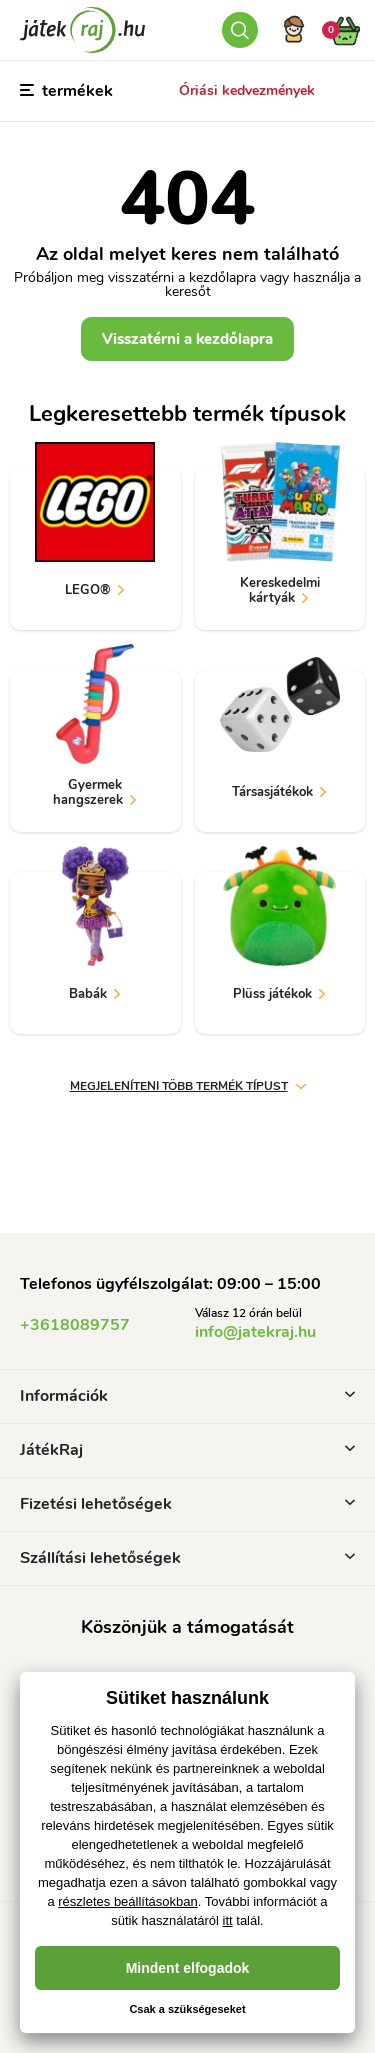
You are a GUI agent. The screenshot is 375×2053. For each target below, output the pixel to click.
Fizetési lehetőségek (187, 1504)
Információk (187, 1396)
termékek (66, 91)
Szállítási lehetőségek (187, 1558)
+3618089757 (75, 1325)
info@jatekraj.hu (255, 1332)
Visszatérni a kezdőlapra (187, 339)
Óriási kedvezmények (247, 90)
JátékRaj (187, 1450)
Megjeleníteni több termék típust (188, 1086)
